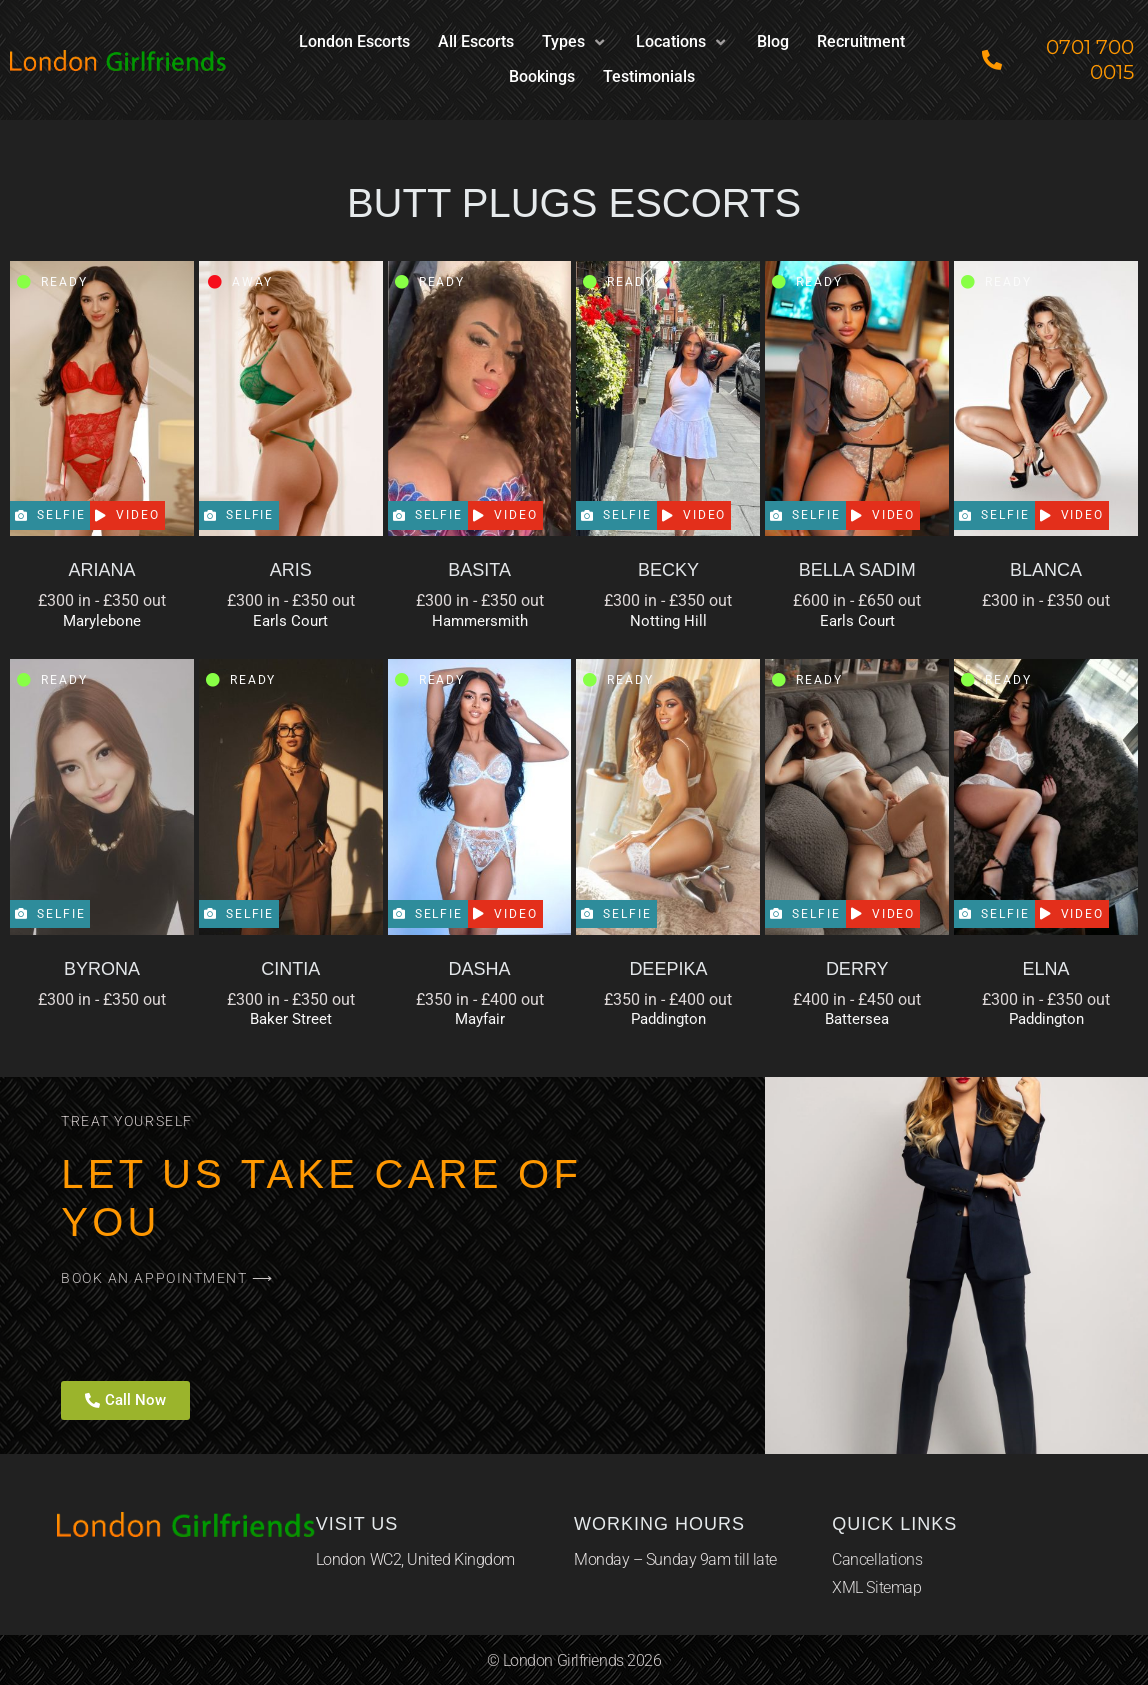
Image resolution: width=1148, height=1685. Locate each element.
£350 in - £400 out (480, 999)
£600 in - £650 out (857, 600)
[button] (575, 42)
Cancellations (877, 1559)
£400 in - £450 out (857, 999)
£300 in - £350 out (102, 600)
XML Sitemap (876, 1587)
